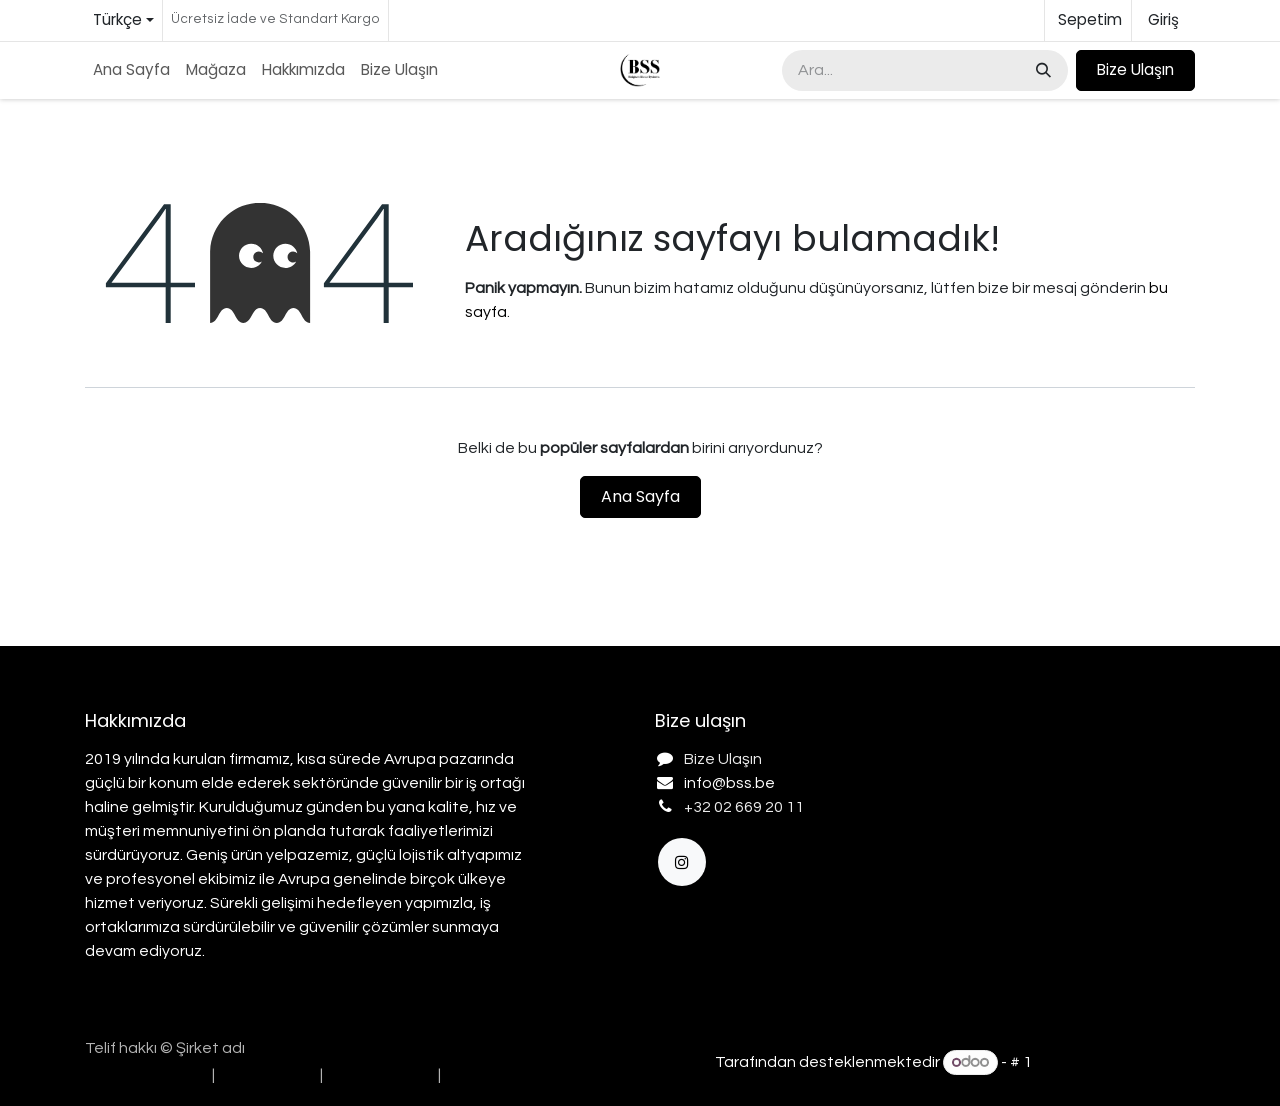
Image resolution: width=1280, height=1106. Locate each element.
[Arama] (1041, 70)
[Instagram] (682, 862)
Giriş (1163, 19)
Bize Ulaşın (1135, 69)
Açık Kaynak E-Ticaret (1115, 1062)
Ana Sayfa (640, 496)
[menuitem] (131, 70)
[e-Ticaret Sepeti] (1088, 20)
